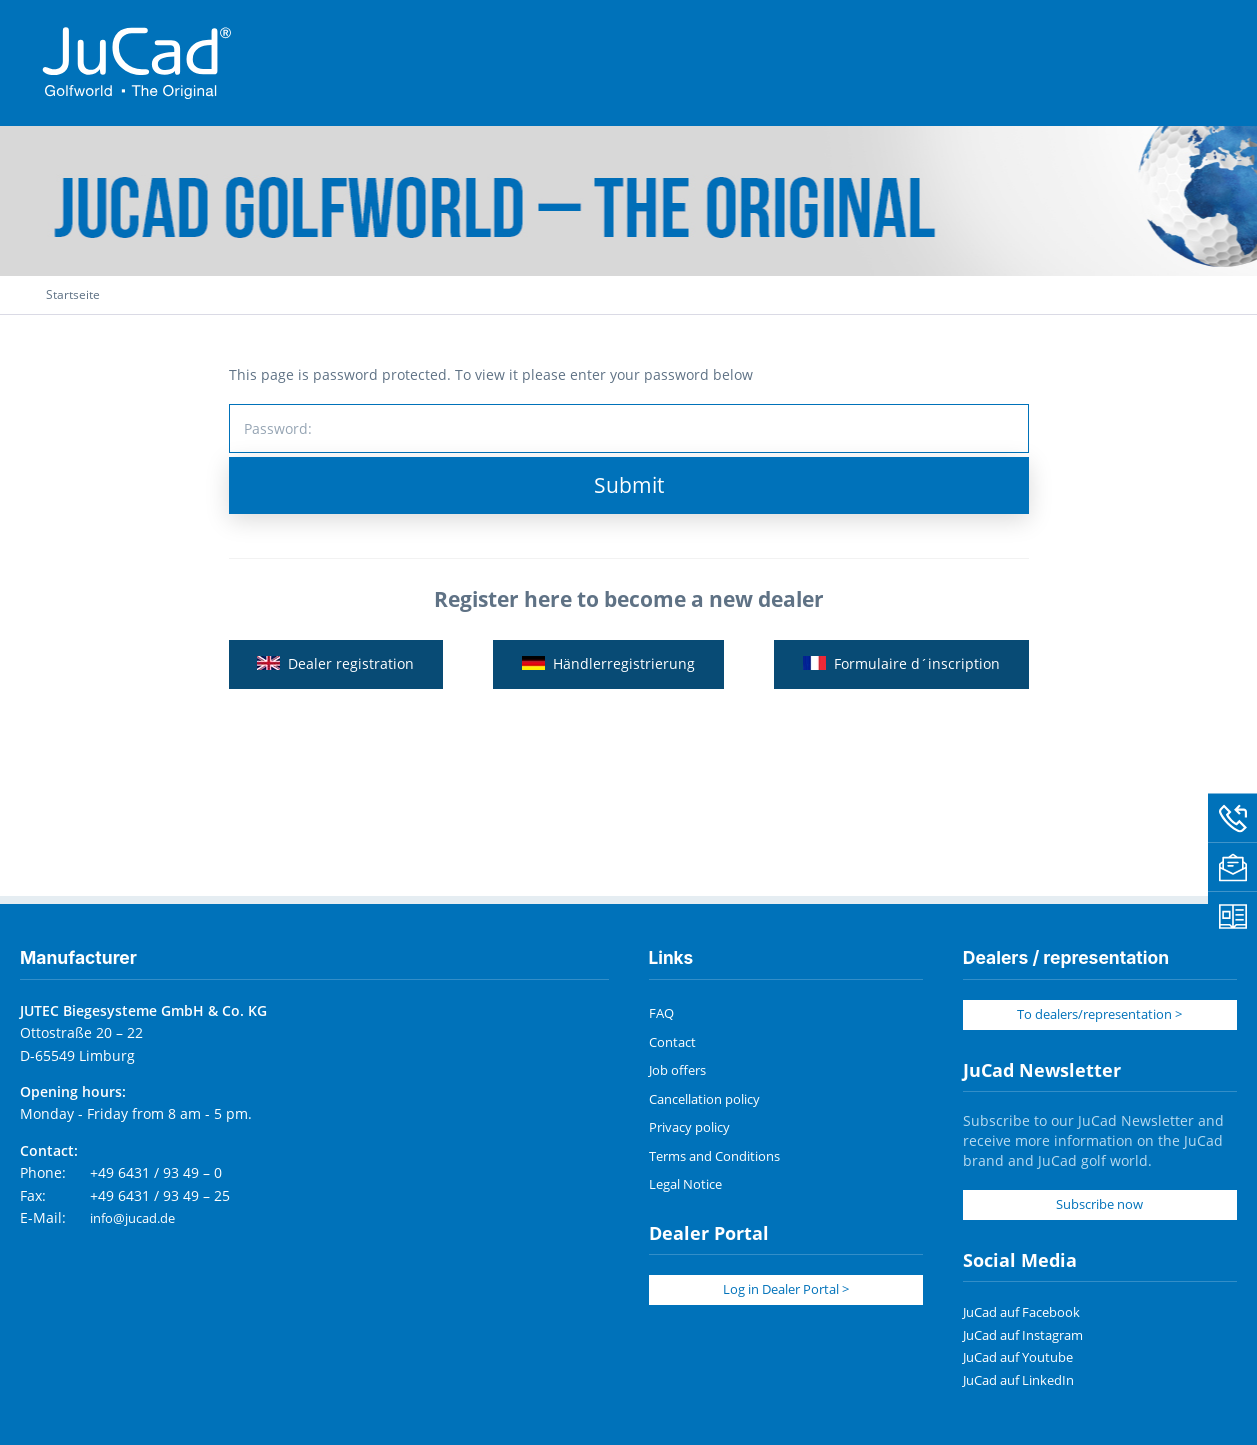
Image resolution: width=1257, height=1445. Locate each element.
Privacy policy (686, 1127)
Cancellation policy (701, 1099)
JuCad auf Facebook (1017, 1313)
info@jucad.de (129, 1221)
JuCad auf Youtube (1014, 1358)
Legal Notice (683, 1183)
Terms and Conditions (710, 1155)
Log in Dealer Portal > (786, 1287)
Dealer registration (335, 674)
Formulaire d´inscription (902, 674)
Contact (670, 1044)
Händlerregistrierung (608, 674)
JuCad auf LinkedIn (1014, 1380)
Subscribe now (1099, 1206)
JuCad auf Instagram (1019, 1335)
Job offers (675, 1071)
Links (672, 961)
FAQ (660, 1016)
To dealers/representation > (1100, 1017)
